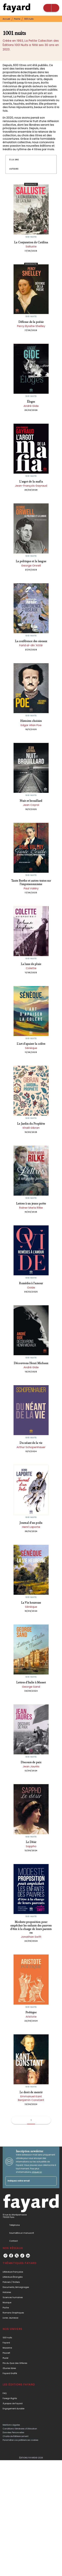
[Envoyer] (53, 2181)
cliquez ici (37, 2172)
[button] (16, 159)
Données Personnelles (13, 2432)
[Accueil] (16, 8)
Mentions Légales (11, 2424)
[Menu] (51, 8)
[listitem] (5, 2255)
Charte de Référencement (15, 2436)
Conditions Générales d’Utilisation (20, 2428)
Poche (17, 18)
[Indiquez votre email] (26, 2181)
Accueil (6, 18)
